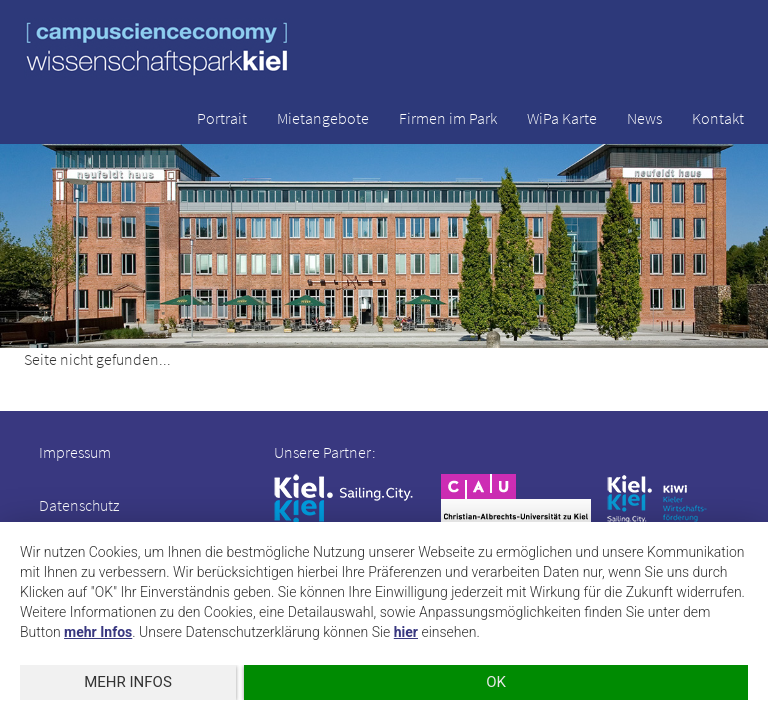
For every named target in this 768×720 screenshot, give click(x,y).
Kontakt (718, 118)
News (644, 118)
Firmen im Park (448, 118)
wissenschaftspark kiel (157, 48)
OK (496, 682)
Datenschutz (79, 505)
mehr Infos (98, 632)
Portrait (222, 118)
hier (406, 632)
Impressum (75, 452)
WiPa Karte (562, 118)
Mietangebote (323, 118)
